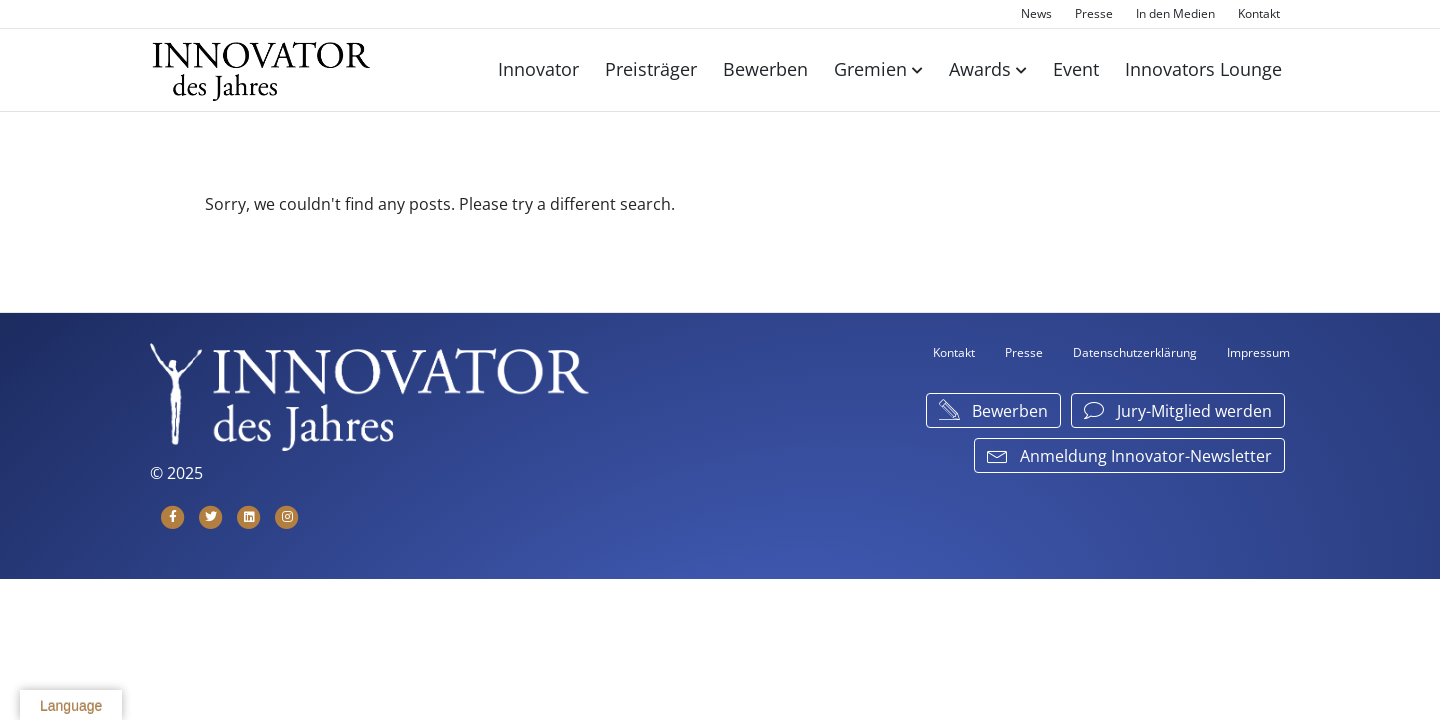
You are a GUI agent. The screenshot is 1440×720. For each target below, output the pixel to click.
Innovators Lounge (1203, 69)
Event (1076, 69)
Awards (980, 69)
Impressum (1258, 352)
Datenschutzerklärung (1135, 352)
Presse (1094, 13)
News (1036, 13)
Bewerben (765, 69)
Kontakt (1259, 13)
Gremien (870, 69)
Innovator (538, 69)
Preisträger (651, 69)
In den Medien (1175, 13)
